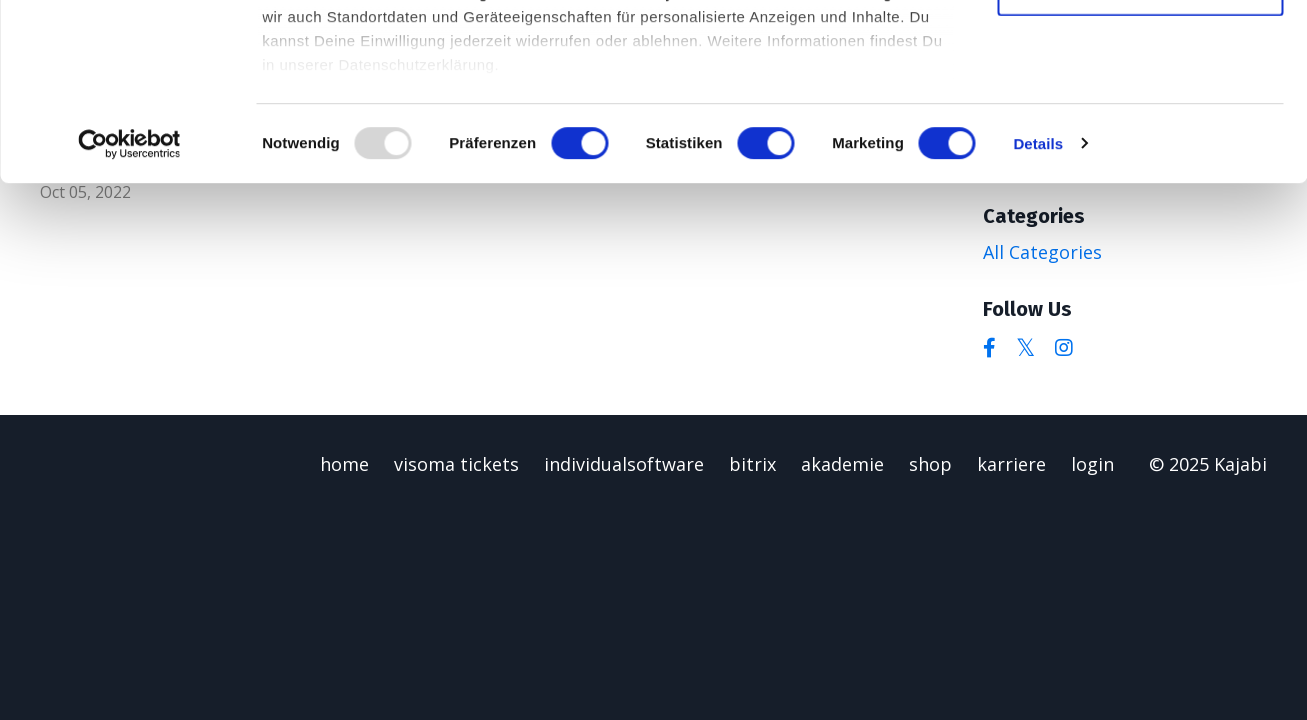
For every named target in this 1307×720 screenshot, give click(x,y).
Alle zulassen (1139, 49)
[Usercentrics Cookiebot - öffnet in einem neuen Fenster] (129, 320)
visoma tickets (456, 464)
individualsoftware (624, 464)
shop (930, 464)
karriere (1011, 464)
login (1092, 464)
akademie (842, 464)
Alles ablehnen (1140, 166)
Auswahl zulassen (1139, 108)
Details (1038, 319)
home (344, 464)
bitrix (752, 464)
